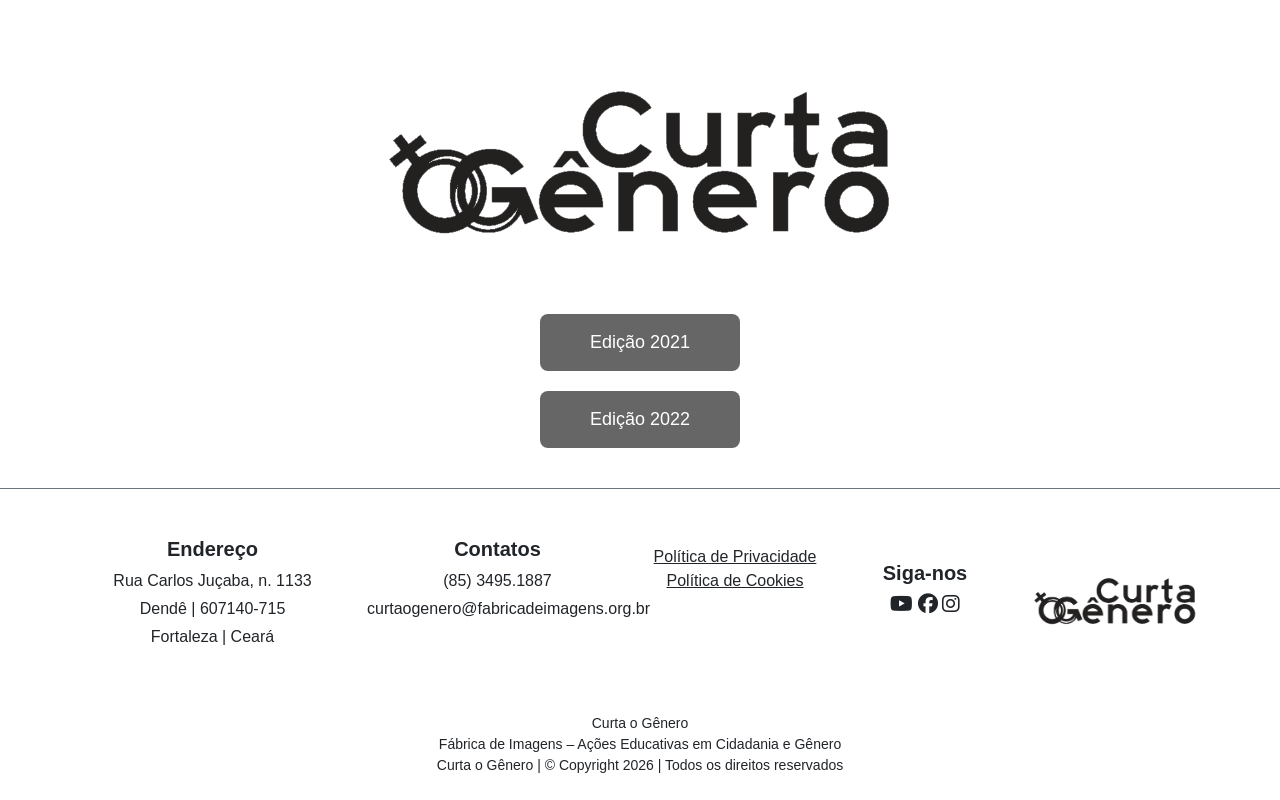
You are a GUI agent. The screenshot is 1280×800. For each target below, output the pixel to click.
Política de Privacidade (735, 556)
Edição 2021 (640, 342)
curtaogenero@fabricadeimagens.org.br (508, 608)
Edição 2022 (640, 419)
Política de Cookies (735, 580)
